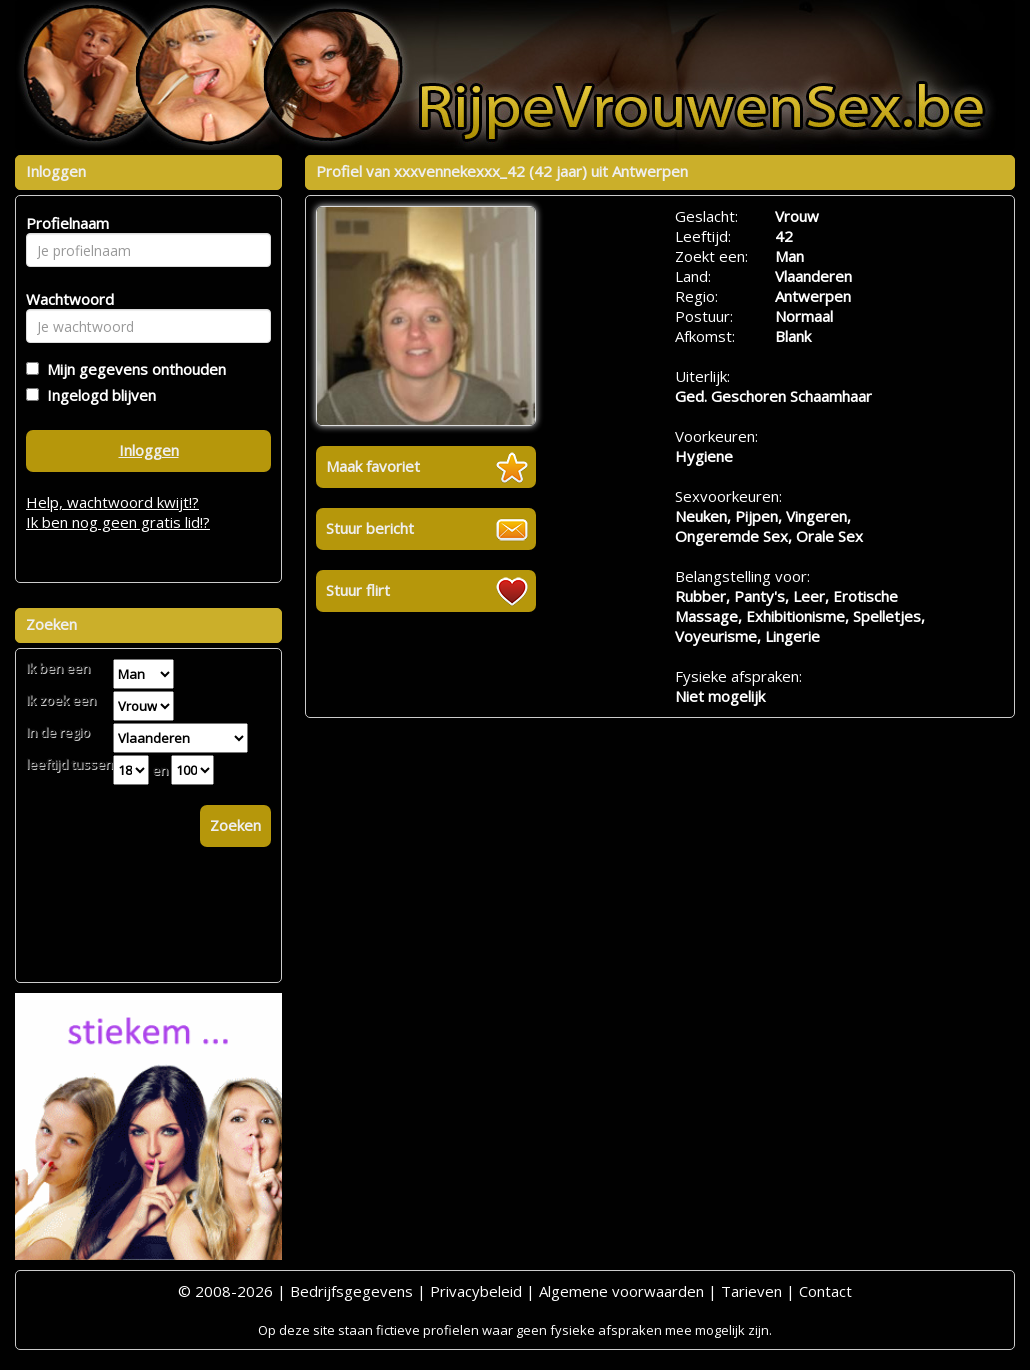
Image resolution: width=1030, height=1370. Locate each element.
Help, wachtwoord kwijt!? (112, 502)
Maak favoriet (373, 466)
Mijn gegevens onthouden (132, 369)
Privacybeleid (476, 1291)
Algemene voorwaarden (621, 1291)
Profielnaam (64, 223)
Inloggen (149, 450)
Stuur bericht (370, 528)
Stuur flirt (358, 590)
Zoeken (235, 825)
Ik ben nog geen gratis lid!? (118, 522)
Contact (825, 1291)
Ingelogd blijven (97, 395)
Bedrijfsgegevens (351, 1291)
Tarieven (751, 1291)
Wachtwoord (64, 299)
